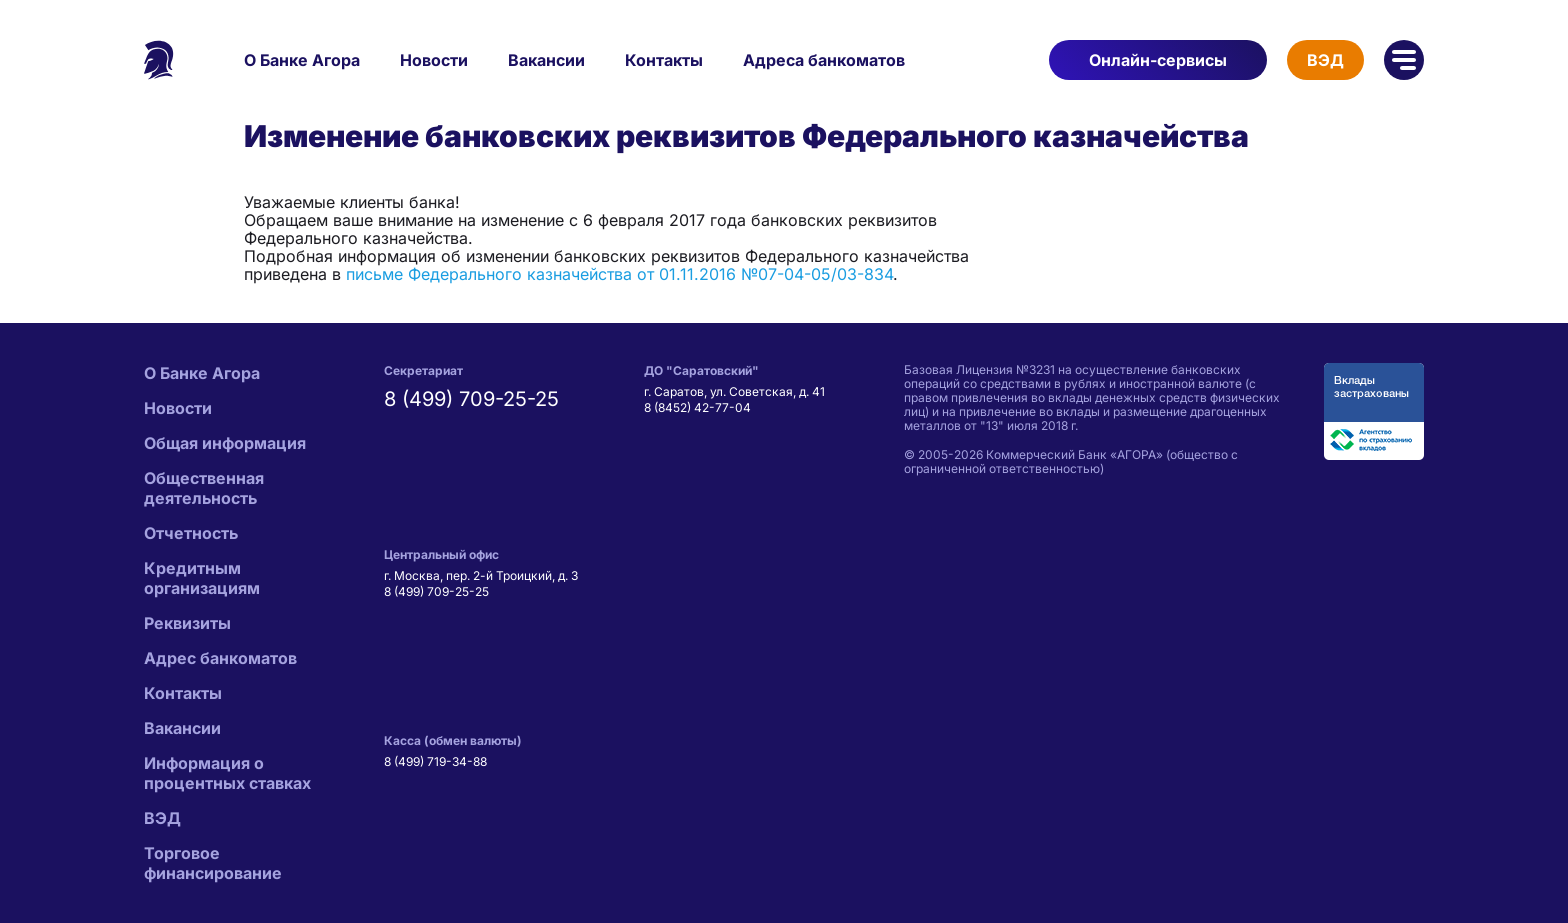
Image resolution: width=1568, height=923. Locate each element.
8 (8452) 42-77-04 (697, 407)
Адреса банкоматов (824, 60)
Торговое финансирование (213, 863)
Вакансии (546, 60)
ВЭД (1325, 60)
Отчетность (191, 533)
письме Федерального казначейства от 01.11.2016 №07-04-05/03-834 (619, 274)
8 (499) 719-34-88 (435, 761)
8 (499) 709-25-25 (471, 399)
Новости (434, 60)
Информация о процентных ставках (227, 773)
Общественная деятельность (204, 488)
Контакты (664, 60)
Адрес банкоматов (220, 658)
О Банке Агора (302, 60)
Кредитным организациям (202, 578)
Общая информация (225, 443)
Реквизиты (187, 623)
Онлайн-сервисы (1158, 60)
